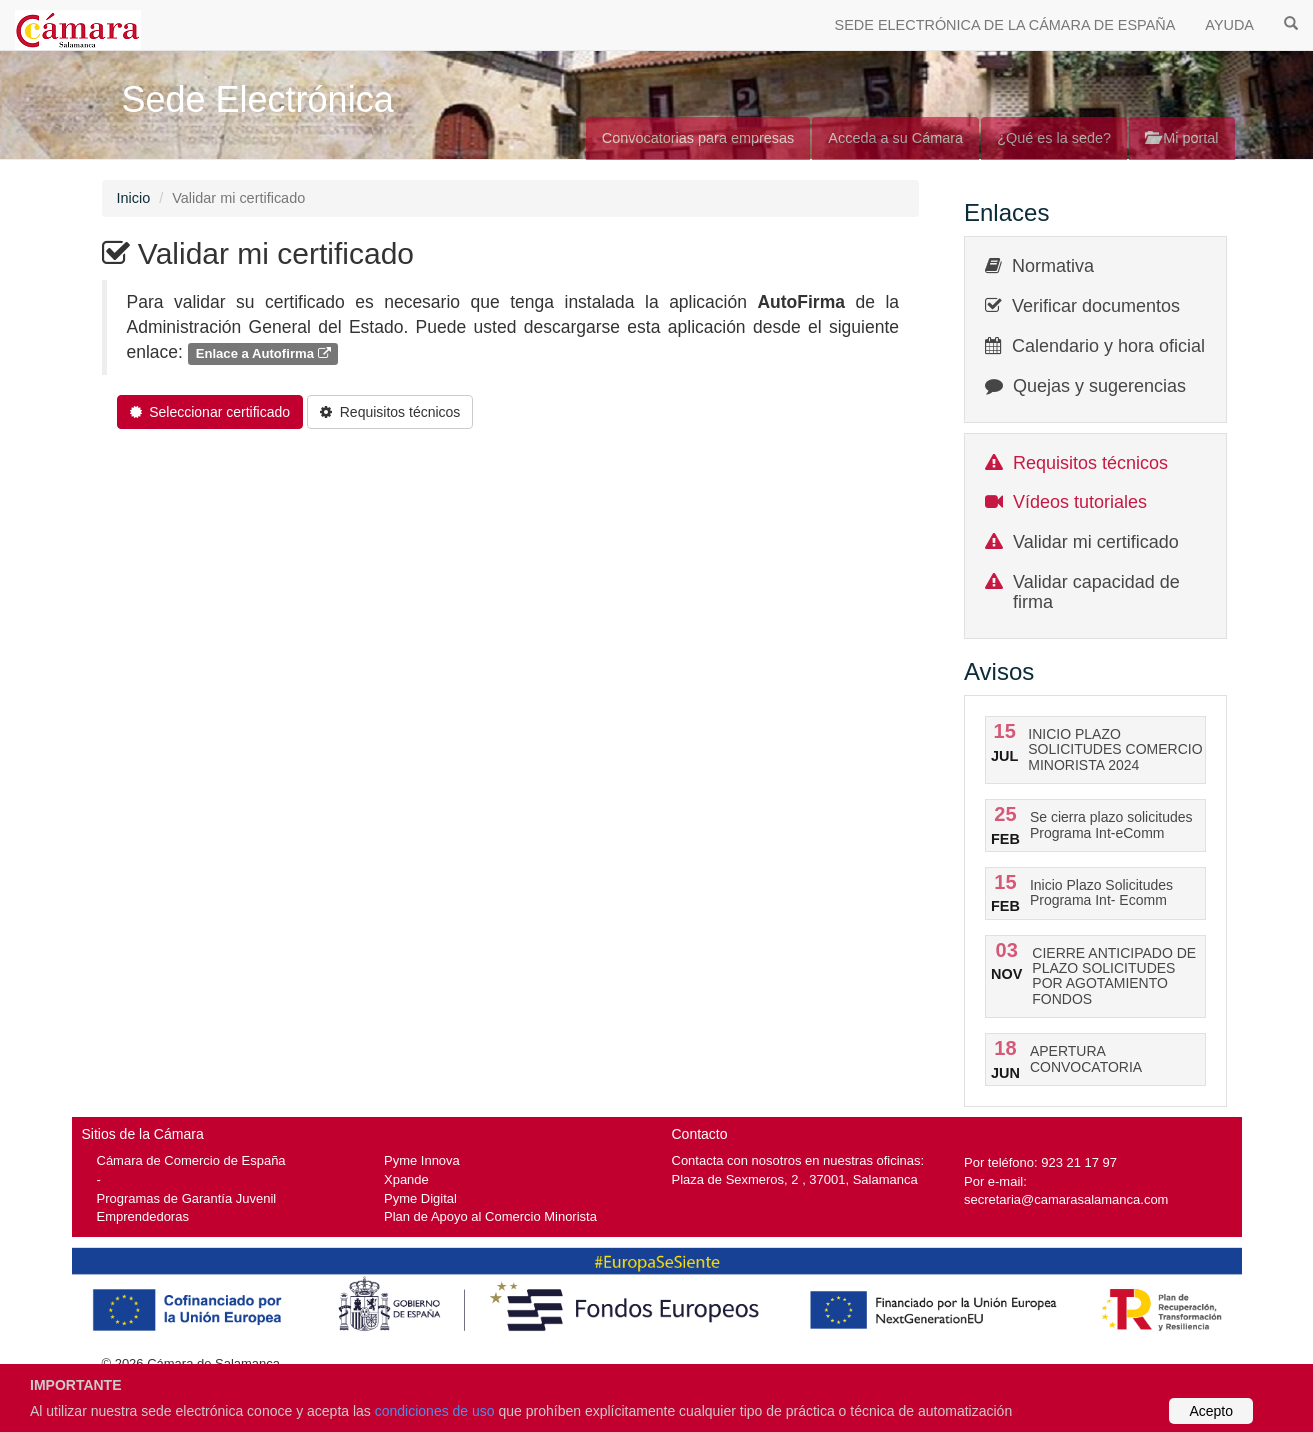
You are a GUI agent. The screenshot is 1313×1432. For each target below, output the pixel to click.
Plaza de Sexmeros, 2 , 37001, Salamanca (795, 1179)
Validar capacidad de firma (1096, 592)
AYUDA (1229, 25)
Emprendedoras (143, 1216)
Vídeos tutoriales (1080, 502)
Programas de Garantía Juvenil (187, 1198)
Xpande (406, 1179)
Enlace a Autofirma (263, 353)
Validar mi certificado (1096, 542)
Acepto (1211, 1411)
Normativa (1053, 266)
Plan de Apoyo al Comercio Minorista (490, 1216)
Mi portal (1181, 138)
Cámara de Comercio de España (191, 1160)
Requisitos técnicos (1090, 463)
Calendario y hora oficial (1108, 346)
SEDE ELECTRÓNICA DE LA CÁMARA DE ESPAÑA (1005, 25)
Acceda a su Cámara (895, 138)
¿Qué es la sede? (1054, 138)
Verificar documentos (1096, 306)
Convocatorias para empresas (698, 138)
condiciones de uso (435, 1411)
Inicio (134, 198)
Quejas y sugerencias (1099, 386)
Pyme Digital (420, 1198)
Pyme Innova (422, 1160)
